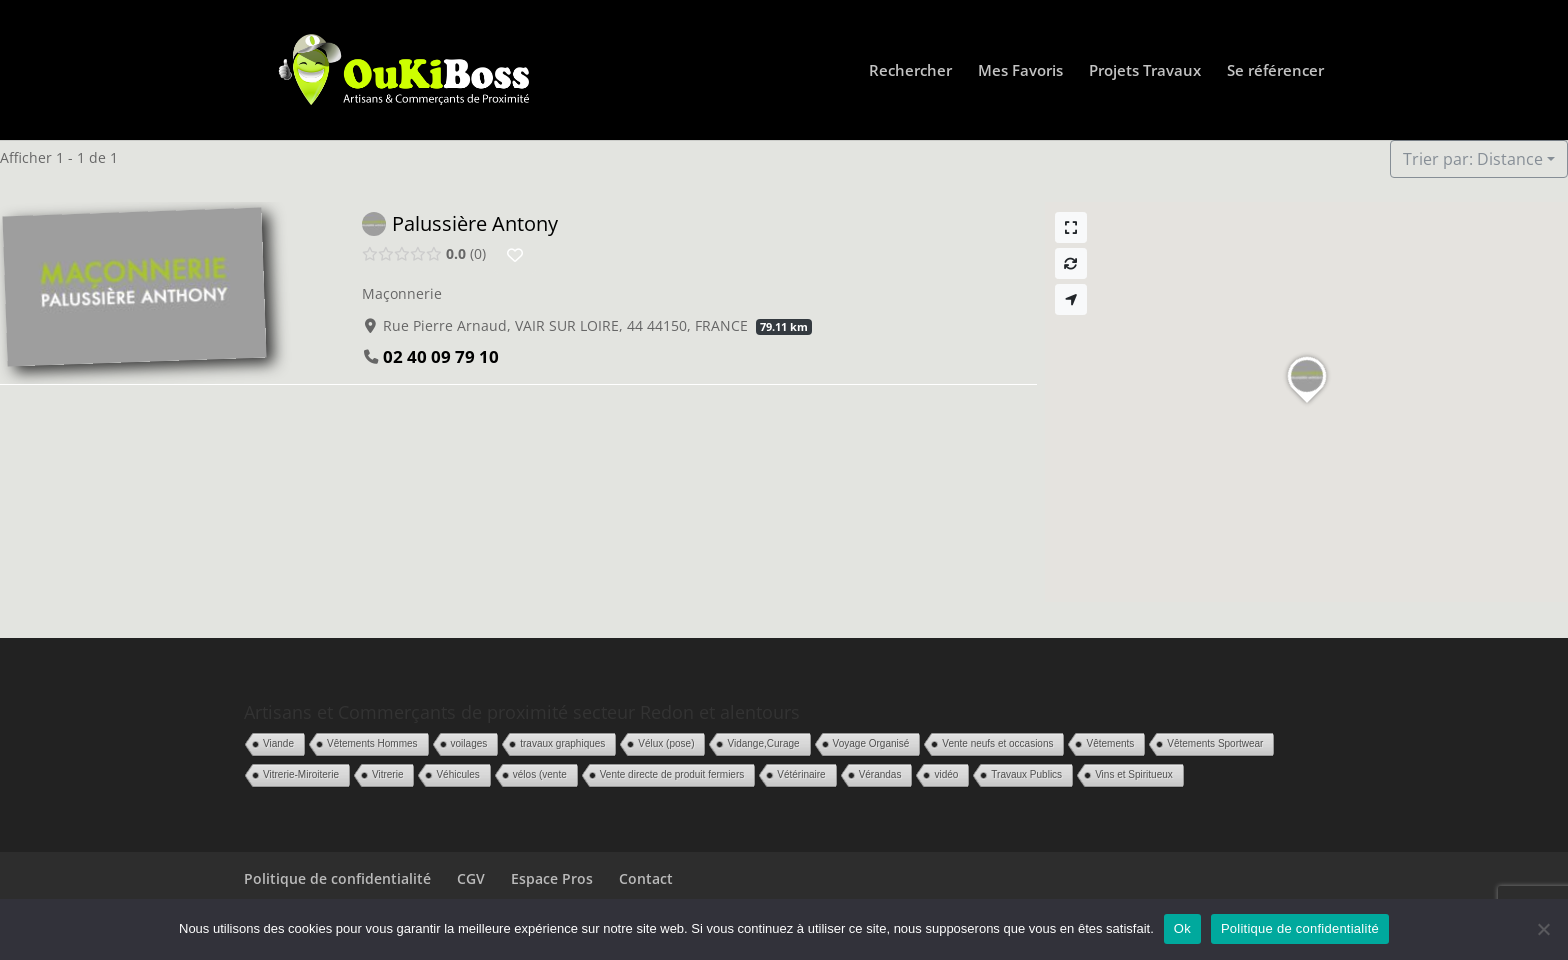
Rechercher (910, 71)
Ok (1182, 928)
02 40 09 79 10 (441, 356)
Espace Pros (552, 878)
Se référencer (1275, 71)
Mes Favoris (1020, 71)
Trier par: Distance (1473, 159)
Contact (646, 878)
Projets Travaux (1145, 71)
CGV (471, 878)
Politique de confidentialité (337, 878)
